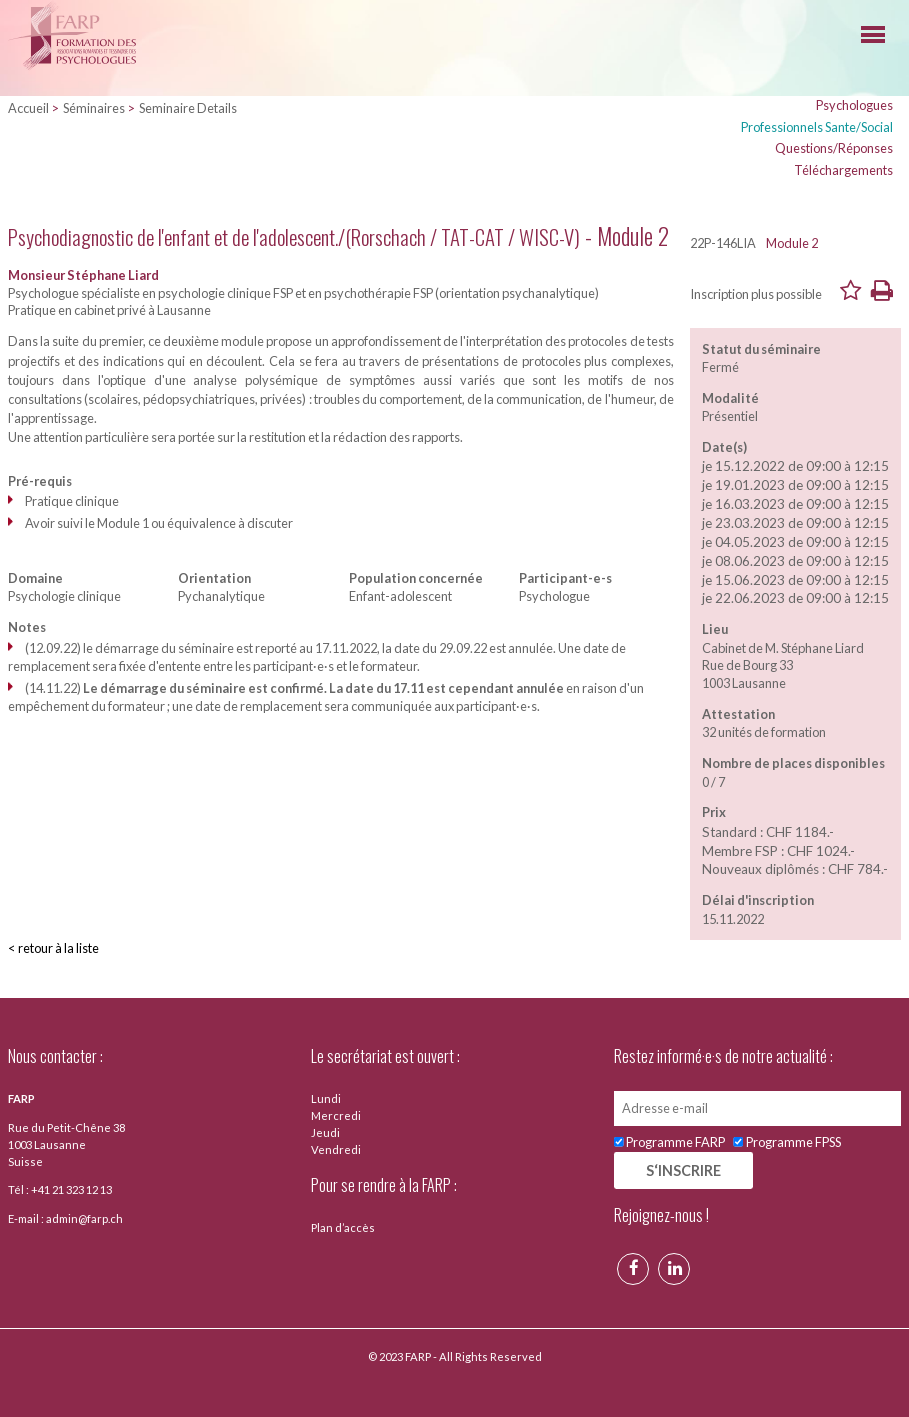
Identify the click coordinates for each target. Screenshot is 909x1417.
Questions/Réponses (834, 148)
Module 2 (792, 243)
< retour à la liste (53, 948)
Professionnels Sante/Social (817, 127)
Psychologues (854, 105)
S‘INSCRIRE (683, 1170)
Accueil (28, 108)
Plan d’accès (343, 1227)
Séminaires (94, 108)
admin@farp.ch (84, 1218)
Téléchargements (843, 170)
